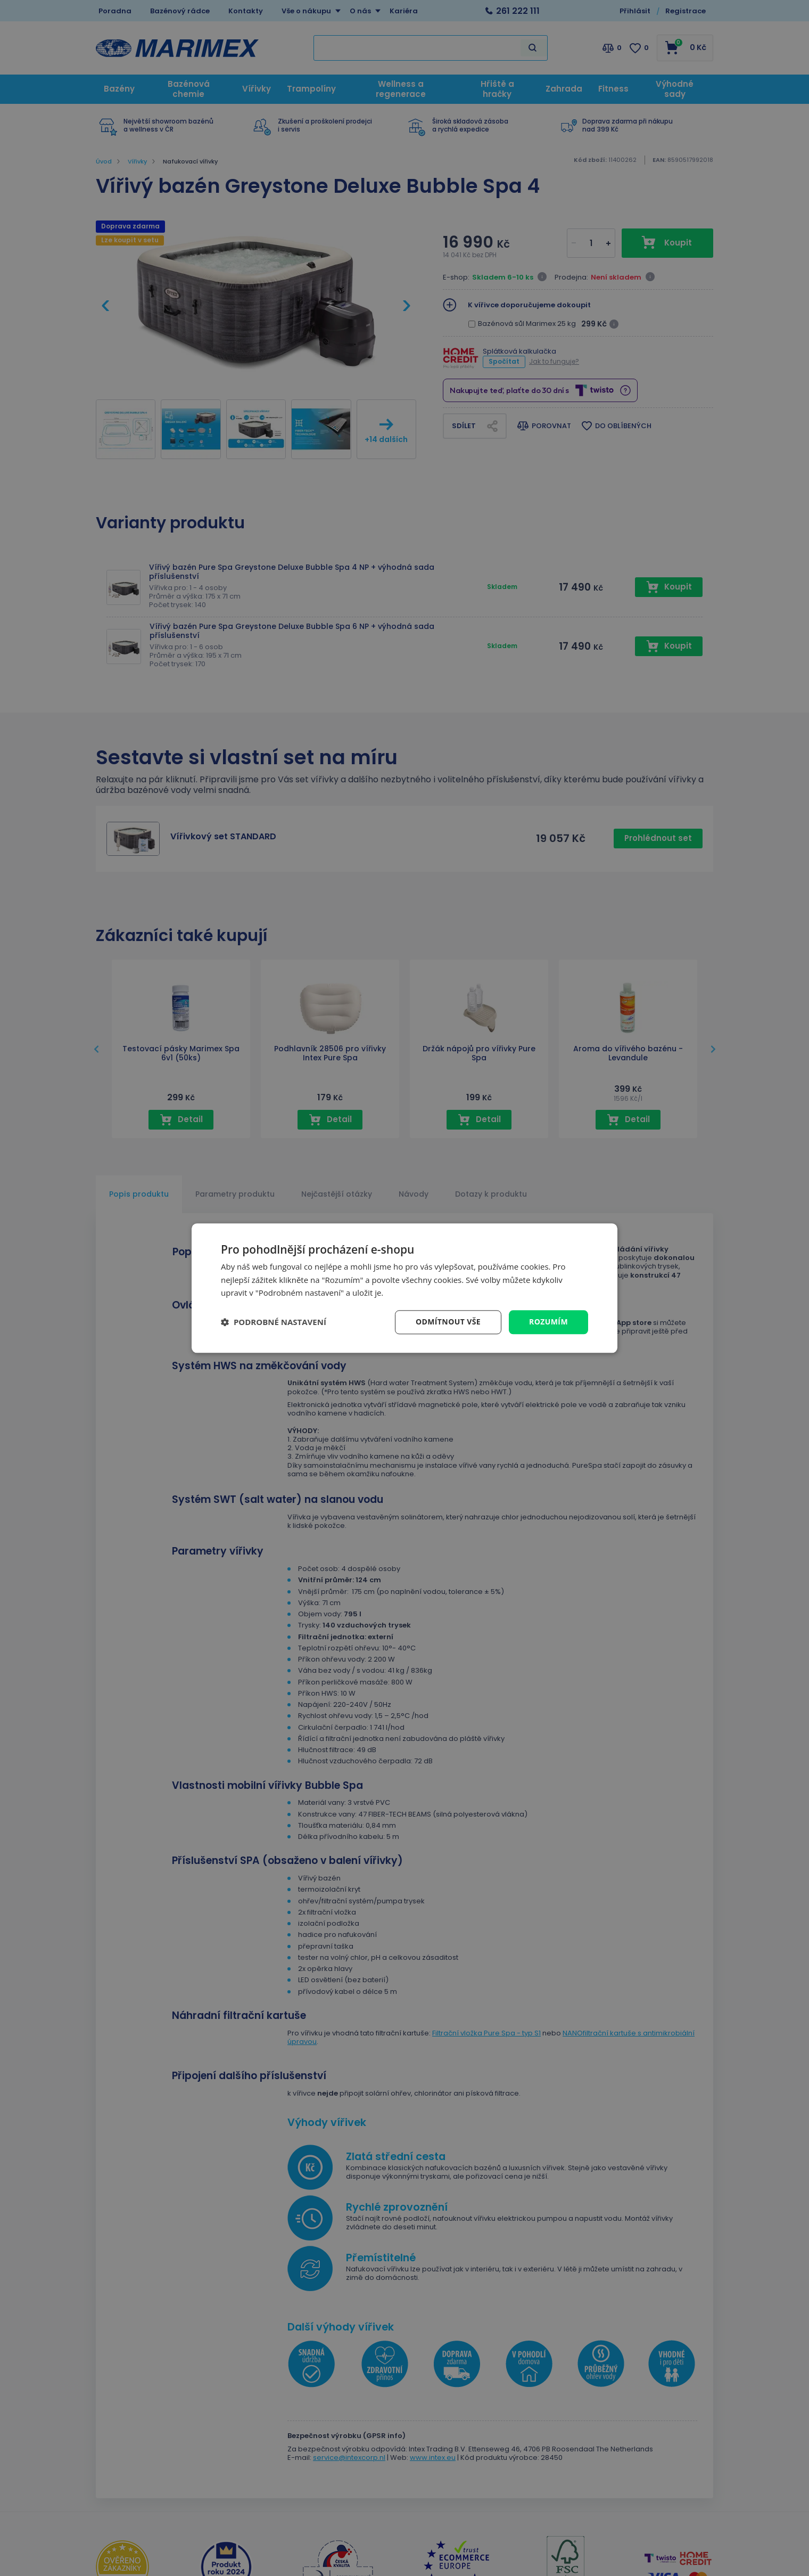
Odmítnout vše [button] (448, 1321)
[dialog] (404, 1288)
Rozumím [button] (548, 1321)
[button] (273, 1322)
